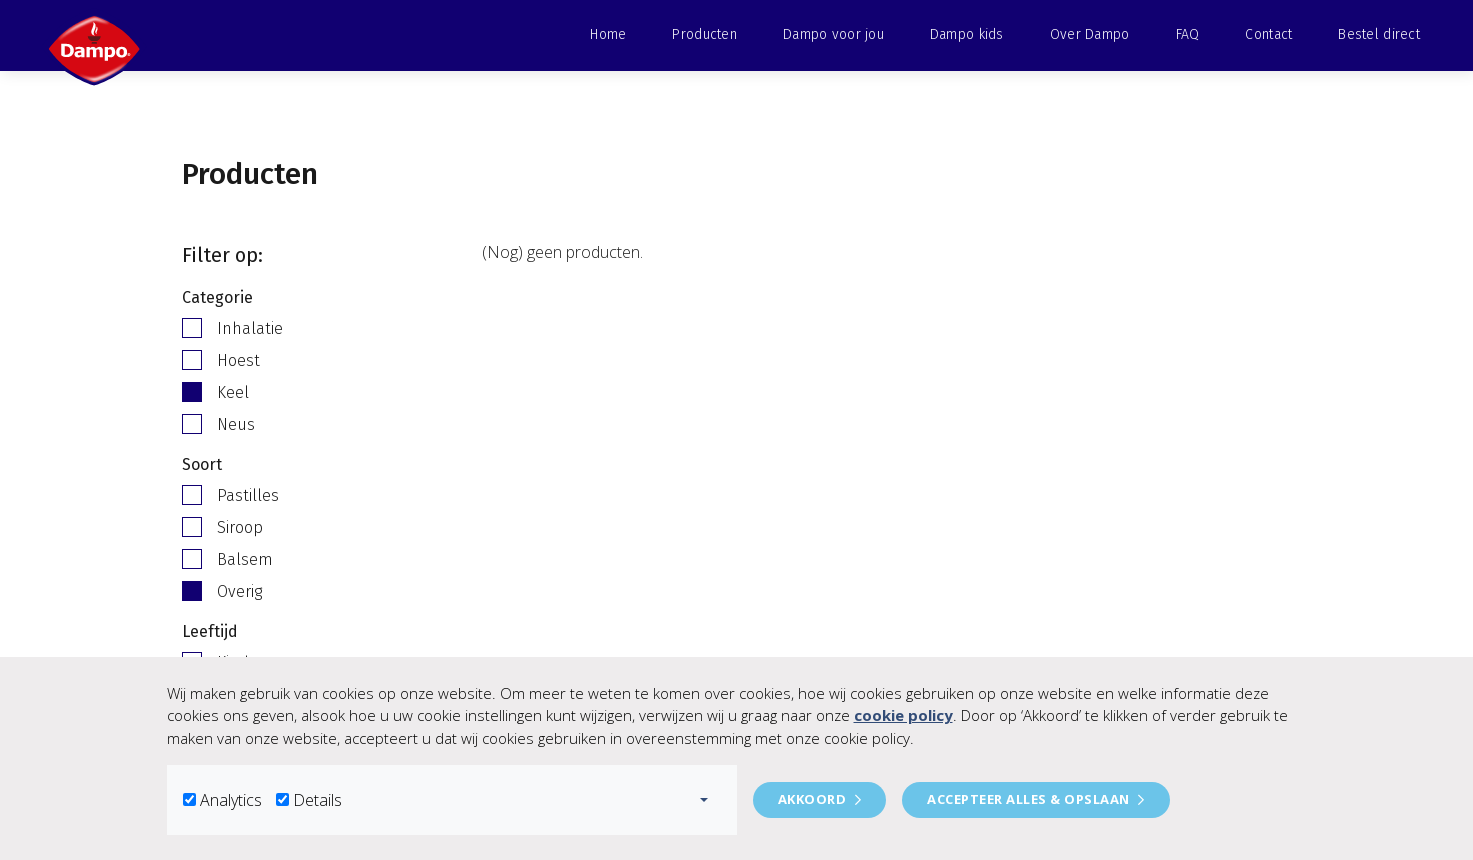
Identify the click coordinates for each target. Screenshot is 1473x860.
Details (317, 800)
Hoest (238, 360)
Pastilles (248, 495)
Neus (236, 424)
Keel (233, 392)
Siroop (240, 527)
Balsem (245, 559)
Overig (239, 591)
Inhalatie (250, 328)
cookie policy (903, 715)
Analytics (231, 800)
